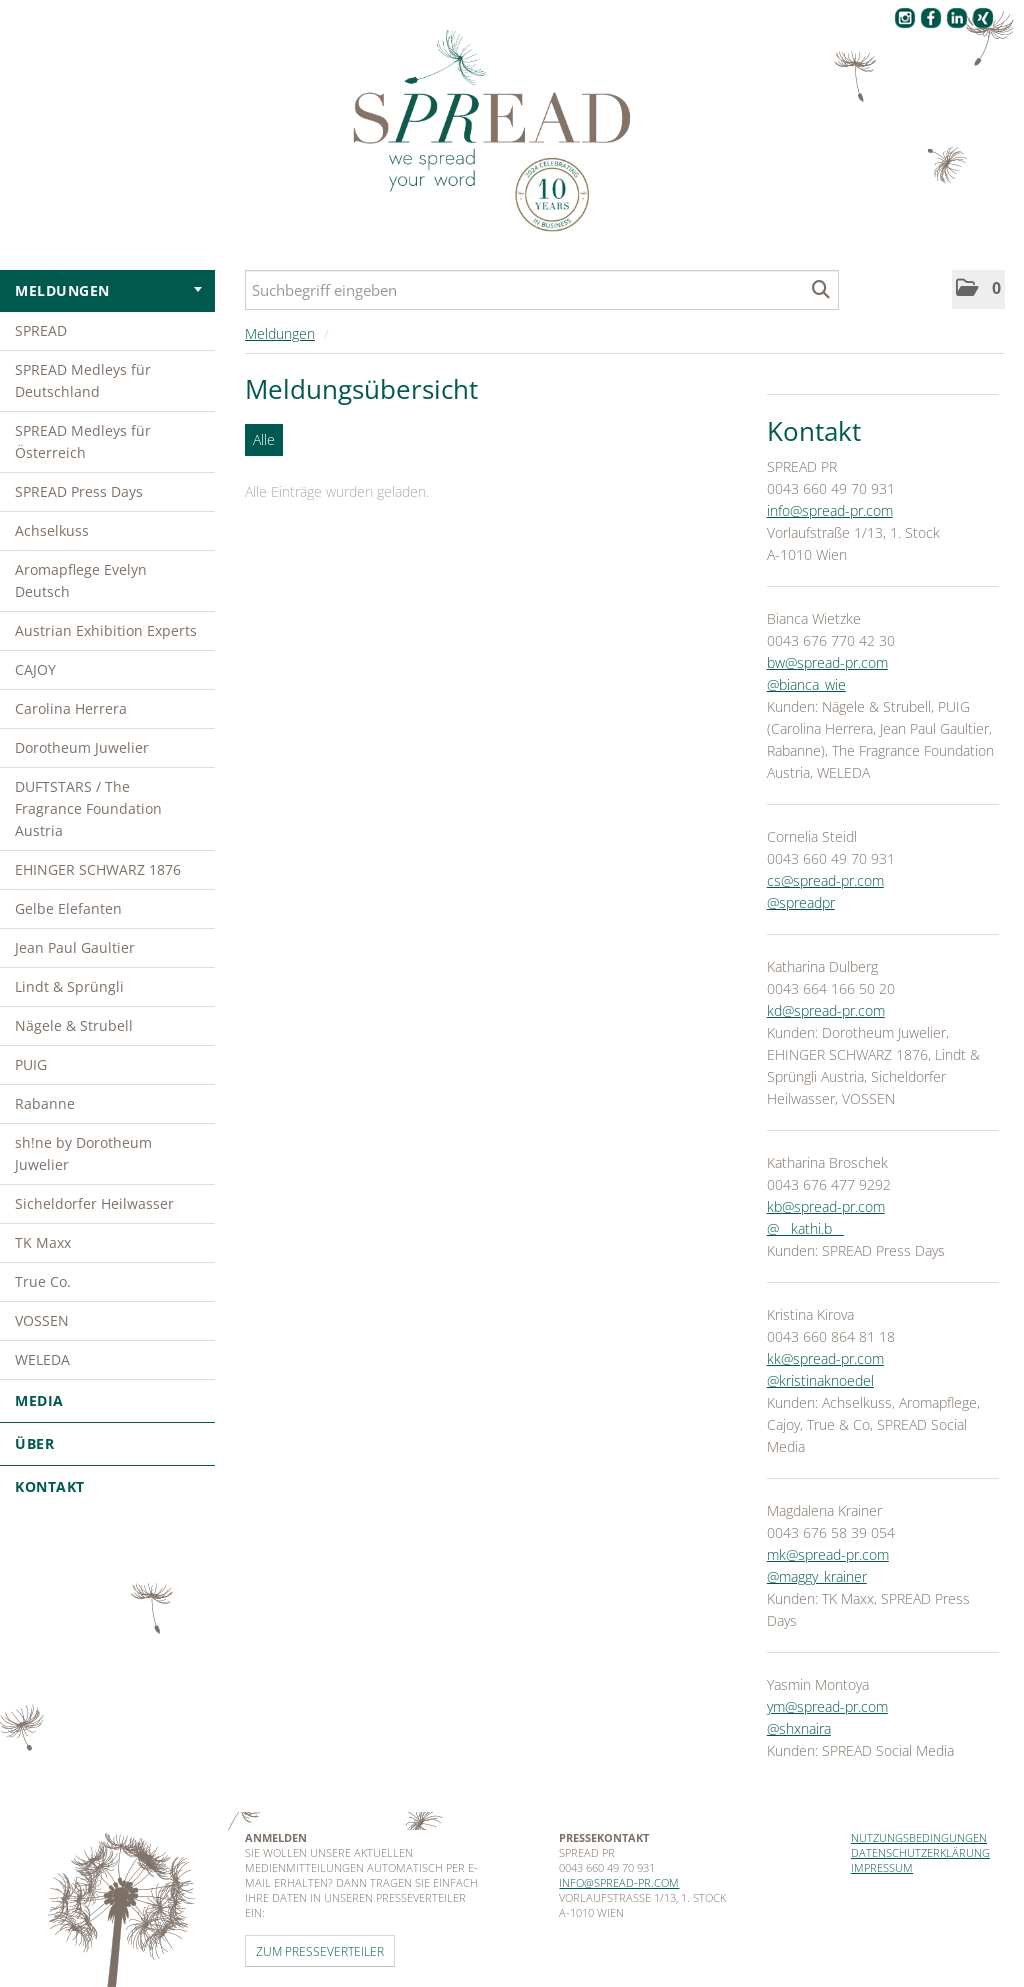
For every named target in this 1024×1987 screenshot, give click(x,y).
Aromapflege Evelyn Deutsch (81, 580)
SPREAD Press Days (79, 491)
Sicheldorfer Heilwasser (94, 1203)
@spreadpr (801, 902)
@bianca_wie (806, 684)
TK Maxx (43, 1242)
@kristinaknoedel (820, 1380)
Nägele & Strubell (74, 1025)
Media (107, 1400)
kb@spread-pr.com (826, 1206)
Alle (264, 439)
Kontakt (50, 1486)
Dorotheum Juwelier (82, 747)
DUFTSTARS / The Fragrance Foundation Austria (88, 808)
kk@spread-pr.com (825, 1358)
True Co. (43, 1281)
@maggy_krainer (817, 1576)
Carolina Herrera (71, 708)
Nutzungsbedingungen (919, 1837)
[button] (978, 289)
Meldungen (108, 290)
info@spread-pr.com (830, 510)
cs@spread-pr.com (825, 880)
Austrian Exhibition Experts (106, 630)
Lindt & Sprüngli (69, 986)
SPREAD (41, 330)
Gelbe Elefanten (68, 908)
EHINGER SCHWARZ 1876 (98, 869)
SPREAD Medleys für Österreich (83, 441)
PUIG (31, 1064)
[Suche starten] (821, 290)
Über (107, 1443)
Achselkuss (52, 530)
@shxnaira (799, 1728)
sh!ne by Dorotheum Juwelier (83, 1153)
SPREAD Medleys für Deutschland (83, 380)
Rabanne (45, 1103)
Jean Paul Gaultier (75, 947)
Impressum (882, 1867)
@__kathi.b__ (805, 1228)
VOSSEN (42, 1320)
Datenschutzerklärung (920, 1852)
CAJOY (35, 669)
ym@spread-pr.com (827, 1706)
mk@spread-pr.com (828, 1554)
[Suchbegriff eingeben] (542, 290)
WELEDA (42, 1359)
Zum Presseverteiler (320, 1951)
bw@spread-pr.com (827, 662)
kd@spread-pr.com (826, 1010)
